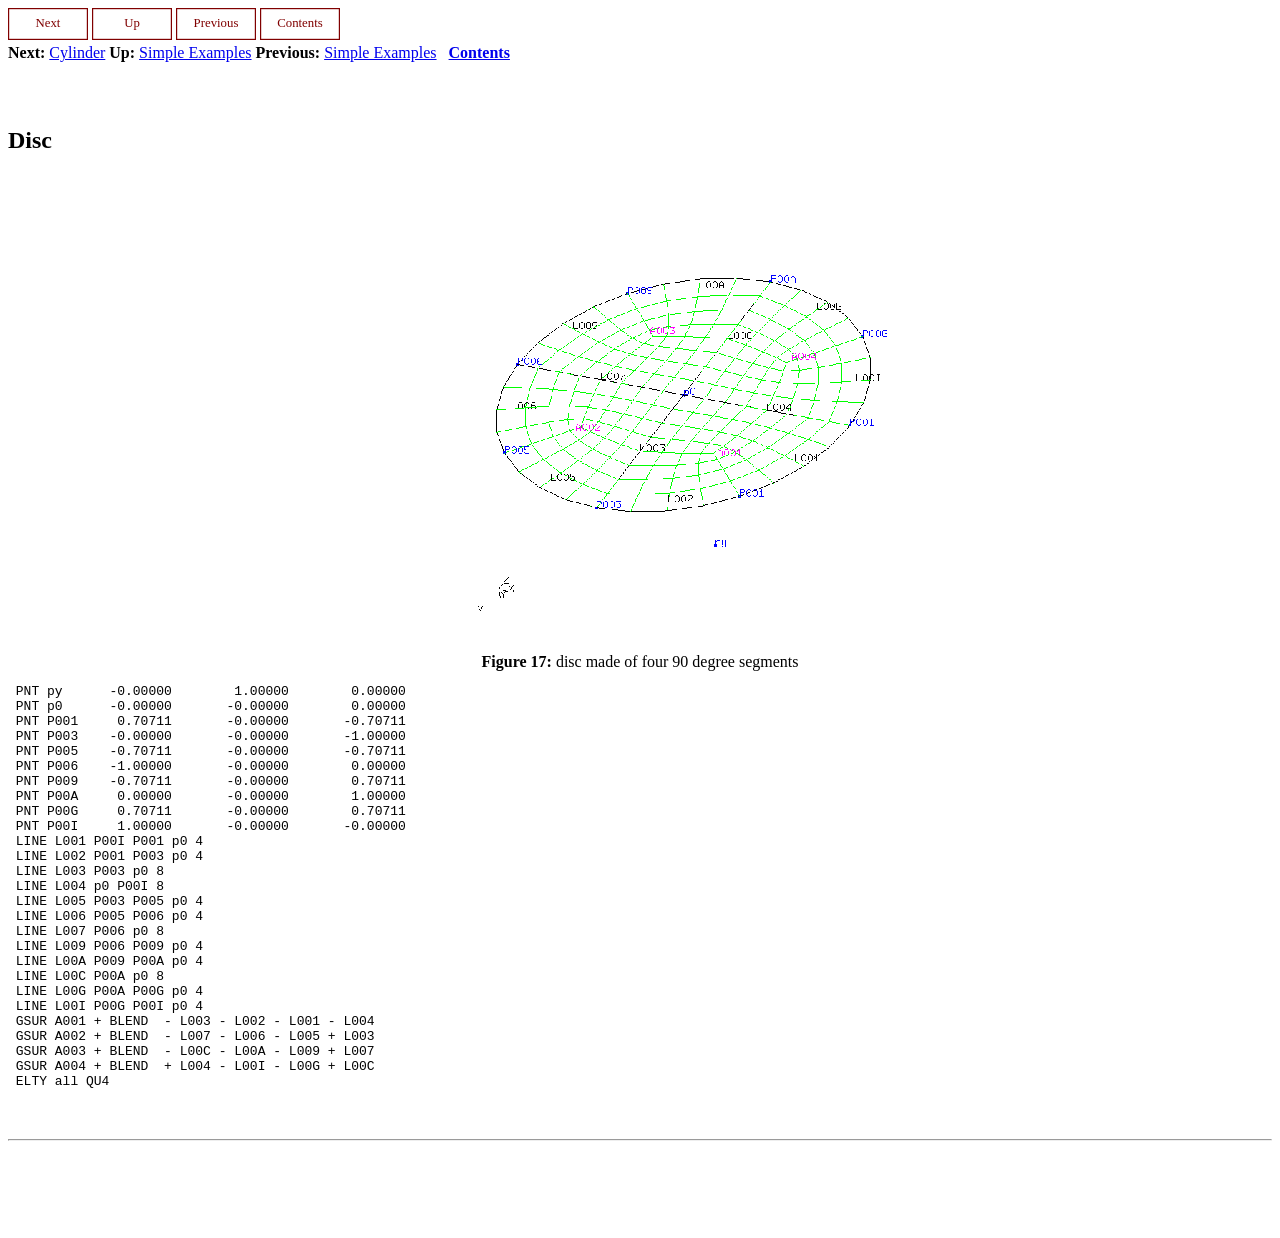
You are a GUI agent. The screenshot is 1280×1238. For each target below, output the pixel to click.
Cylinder (77, 52)
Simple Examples (195, 52)
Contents (479, 52)
